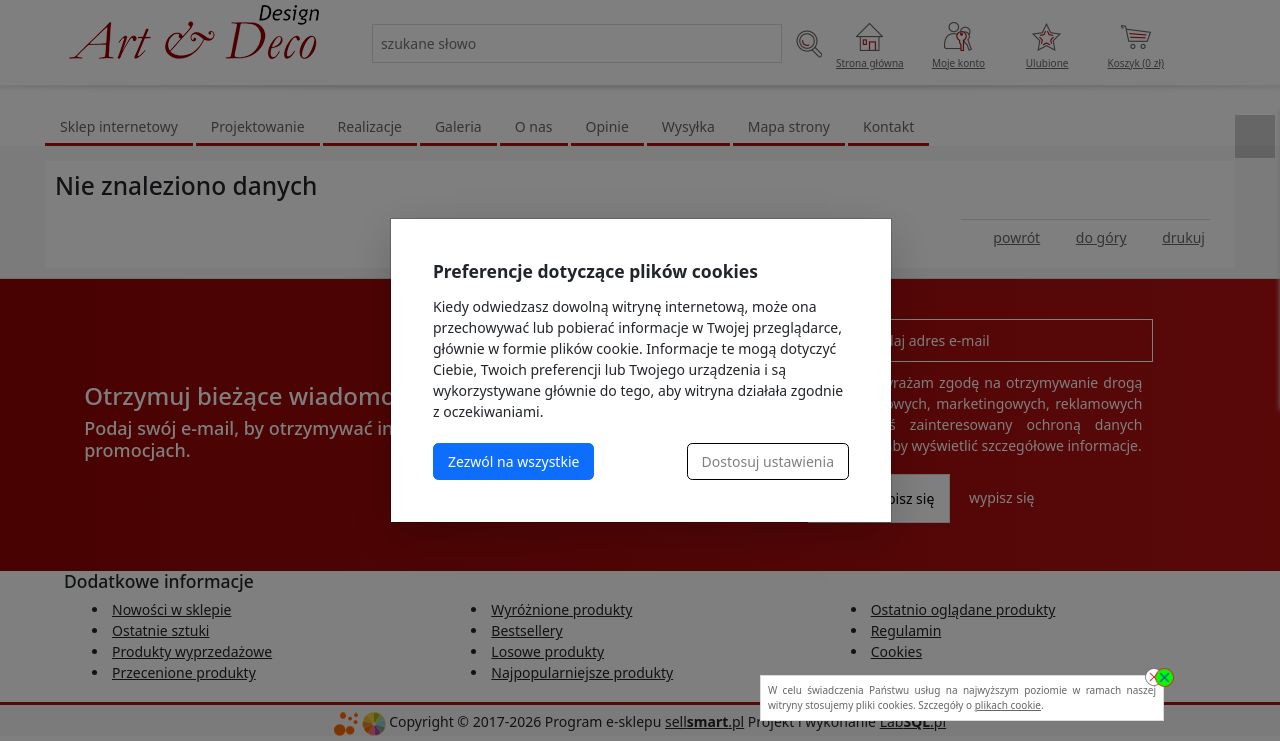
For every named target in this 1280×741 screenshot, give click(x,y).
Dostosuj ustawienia (768, 461)
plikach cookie (1008, 705)
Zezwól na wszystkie (513, 461)
